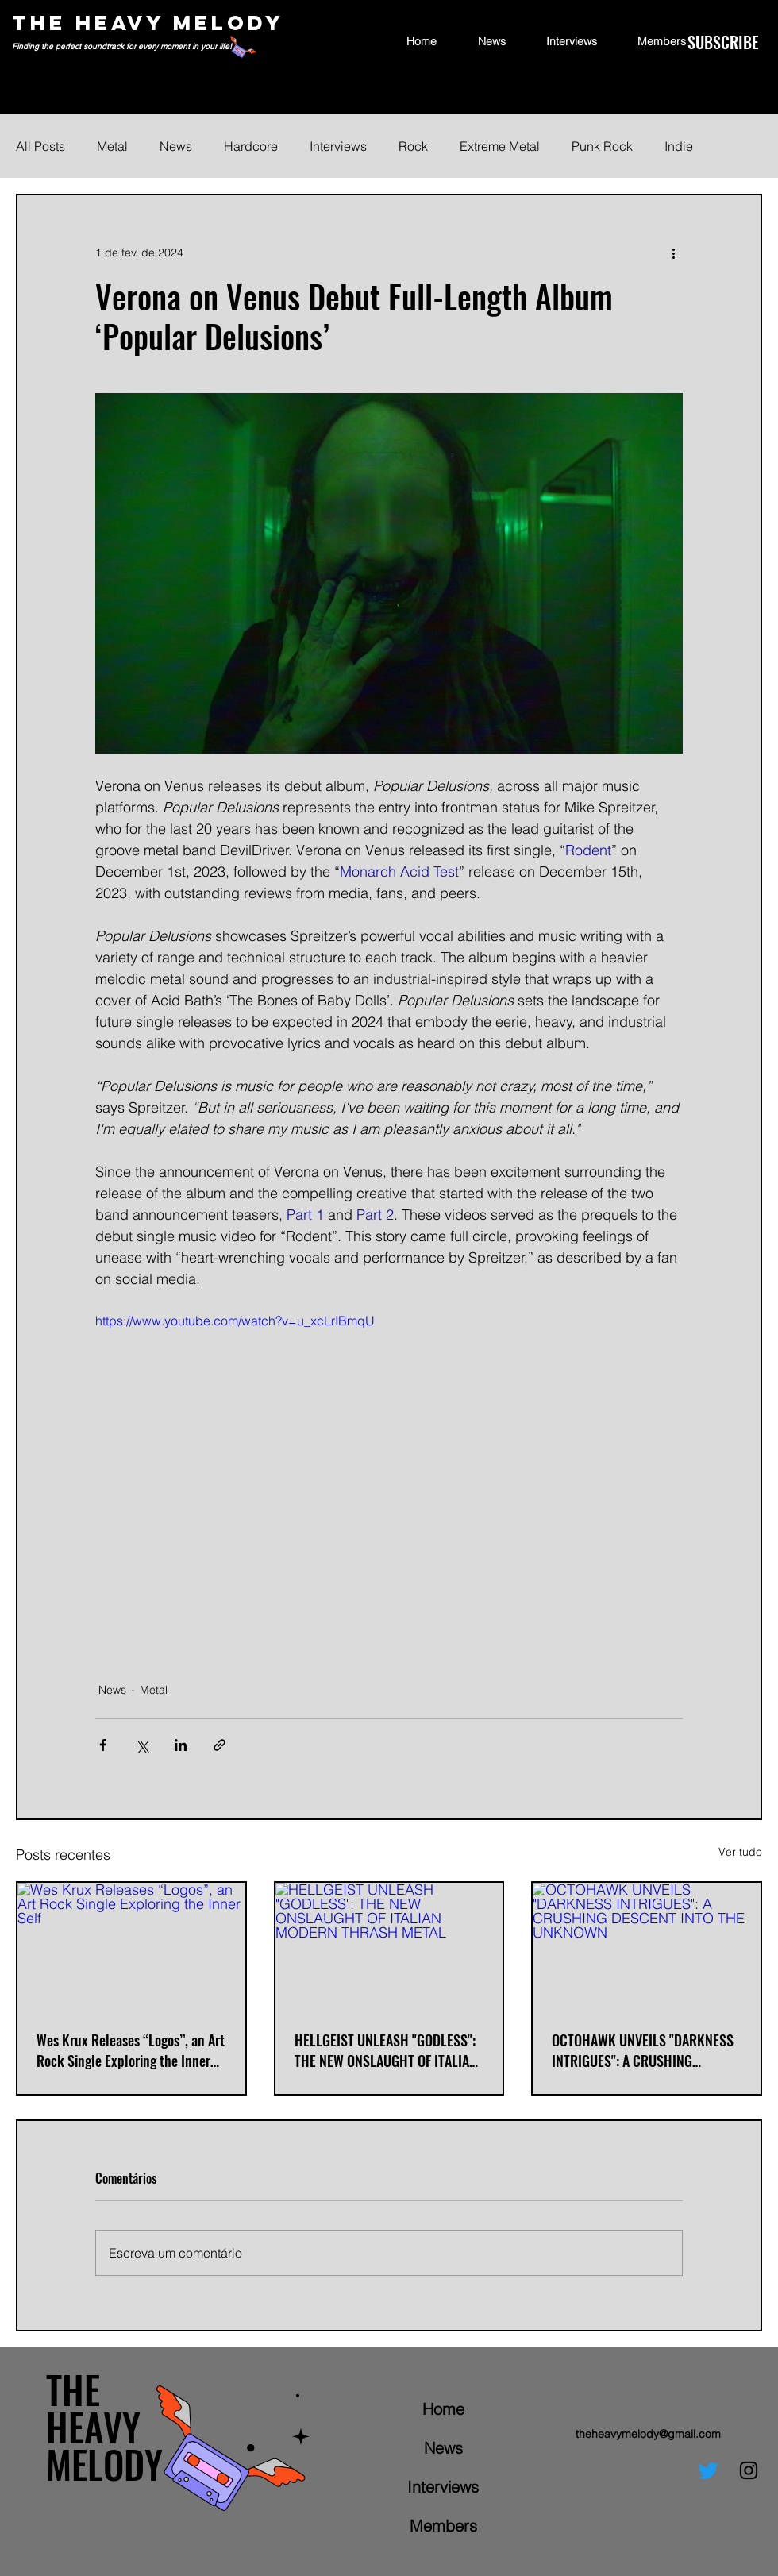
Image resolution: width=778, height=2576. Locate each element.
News (176, 146)
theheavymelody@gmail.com (648, 2434)
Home (443, 2409)
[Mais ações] (673, 252)
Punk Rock (602, 146)
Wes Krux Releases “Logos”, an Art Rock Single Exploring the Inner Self (131, 2050)
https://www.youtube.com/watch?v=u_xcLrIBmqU (235, 1320)
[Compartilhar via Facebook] (102, 1745)
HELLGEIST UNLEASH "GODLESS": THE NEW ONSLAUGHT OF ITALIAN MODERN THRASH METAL (386, 2050)
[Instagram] (749, 2470)
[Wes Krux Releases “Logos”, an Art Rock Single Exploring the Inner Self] (131, 1947)
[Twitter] (708, 2470)
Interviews (338, 146)
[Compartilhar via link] (219, 1745)
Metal (112, 146)
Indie (678, 146)
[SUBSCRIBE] (722, 42)
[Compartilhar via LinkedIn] (180, 1745)
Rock (413, 146)
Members (443, 2526)
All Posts (40, 146)
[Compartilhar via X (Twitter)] (141, 1745)
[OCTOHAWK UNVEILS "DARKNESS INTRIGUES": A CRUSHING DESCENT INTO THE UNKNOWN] (647, 1947)
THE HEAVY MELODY (148, 23)
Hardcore (251, 146)
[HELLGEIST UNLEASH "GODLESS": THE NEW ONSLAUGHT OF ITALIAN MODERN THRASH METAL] (389, 1947)
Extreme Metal (500, 146)
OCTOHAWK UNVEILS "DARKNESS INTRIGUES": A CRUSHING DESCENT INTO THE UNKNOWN (643, 2050)
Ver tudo (740, 1852)
